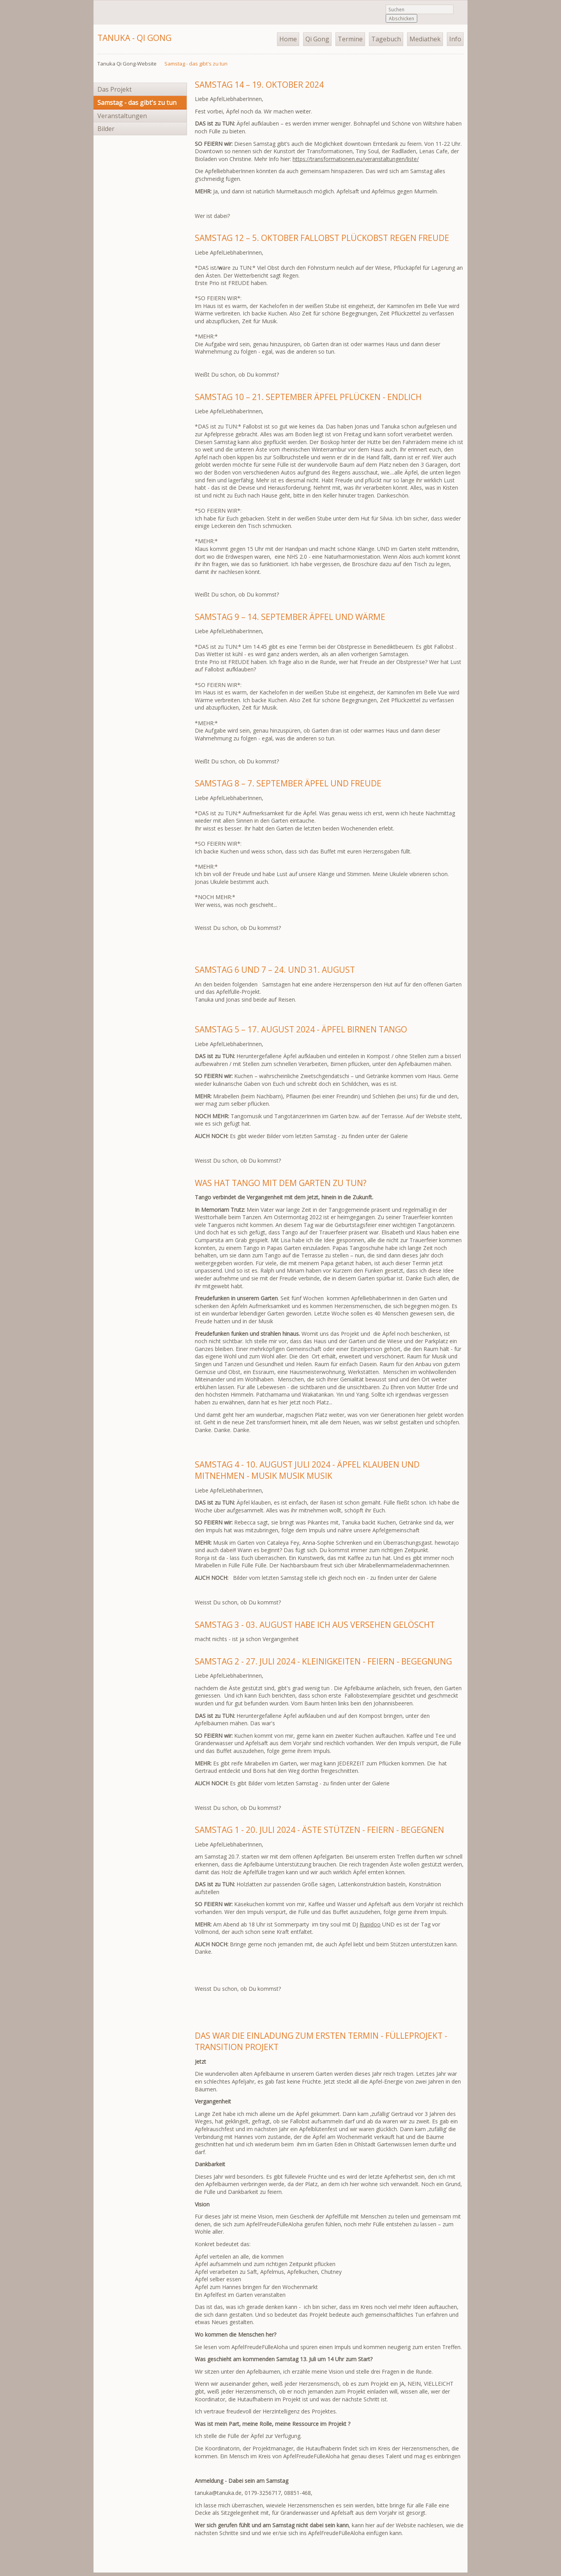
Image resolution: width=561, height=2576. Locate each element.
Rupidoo (370, 1924)
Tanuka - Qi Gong (134, 37)
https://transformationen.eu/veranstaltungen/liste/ (356, 159)
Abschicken (401, 18)
